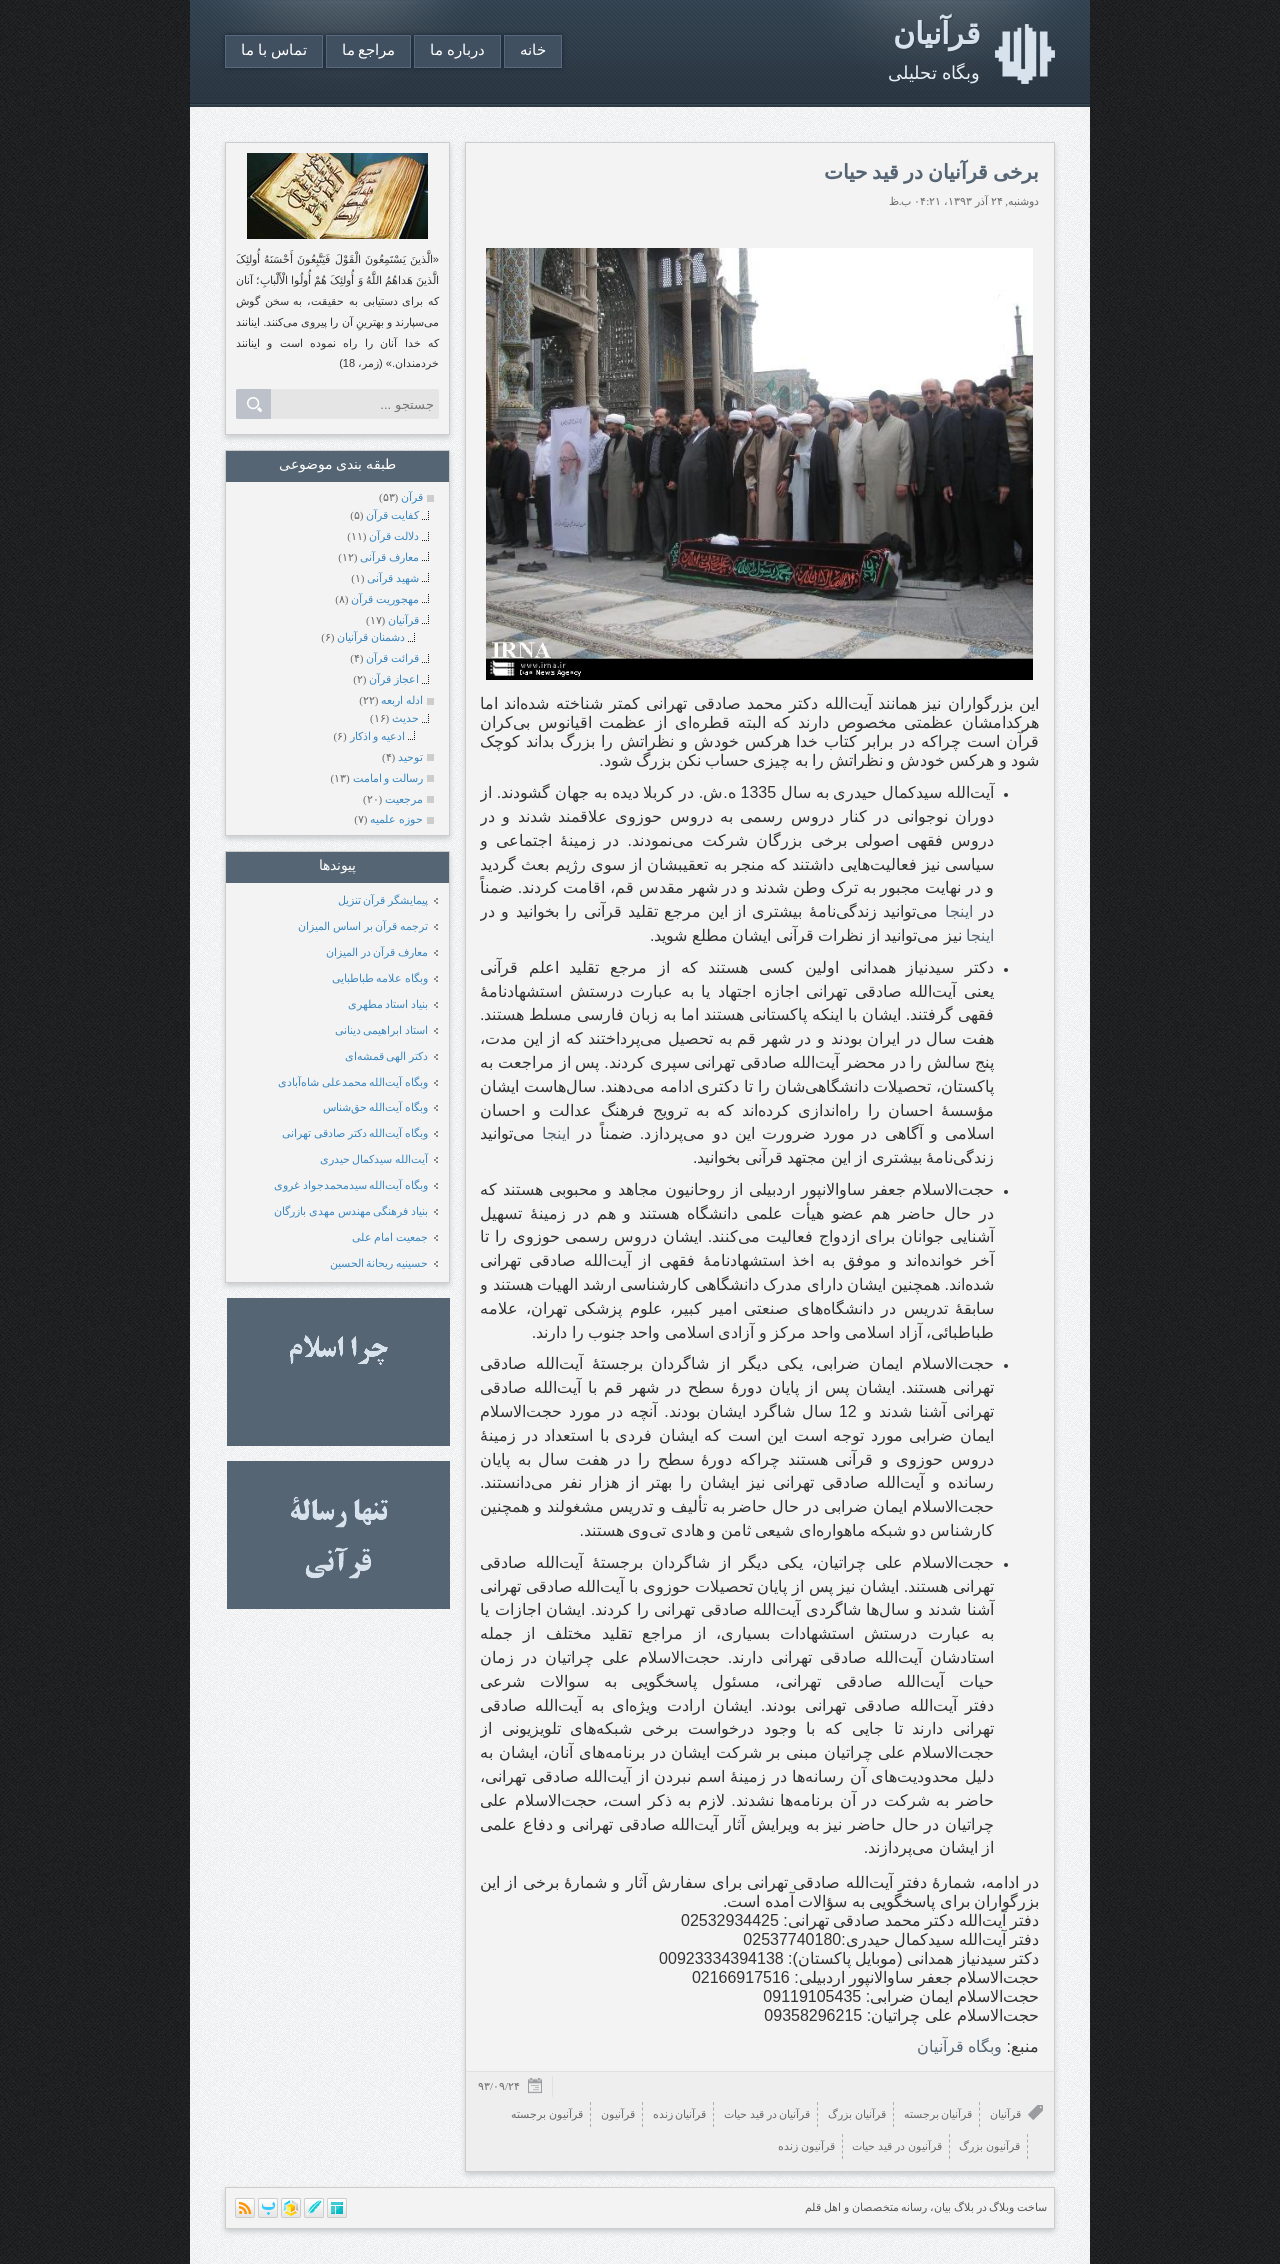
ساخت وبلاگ (1018, 2207)
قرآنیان (936, 33)
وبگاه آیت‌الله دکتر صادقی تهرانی (355, 1133)
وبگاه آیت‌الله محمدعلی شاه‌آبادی (353, 1082)
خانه (533, 50)
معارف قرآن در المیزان (377, 952)
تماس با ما (274, 50)
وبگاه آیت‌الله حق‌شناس (376, 1107)
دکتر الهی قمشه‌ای (387, 1056)
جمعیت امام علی (390, 1237)
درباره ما (457, 50)
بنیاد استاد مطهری (388, 1004)
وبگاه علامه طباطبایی (380, 978)
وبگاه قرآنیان (959, 2046)
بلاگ (964, 2207)
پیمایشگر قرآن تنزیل (383, 900)
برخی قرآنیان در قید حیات (931, 172)
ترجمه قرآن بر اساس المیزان (363, 926)
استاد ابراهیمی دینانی (382, 1030)
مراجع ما (369, 50)
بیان (942, 2207)
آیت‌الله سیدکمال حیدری (374, 1159)
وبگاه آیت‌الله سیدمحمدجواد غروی (351, 1185)
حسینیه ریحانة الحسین (379, 1263)
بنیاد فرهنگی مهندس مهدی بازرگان (351, 1211)
